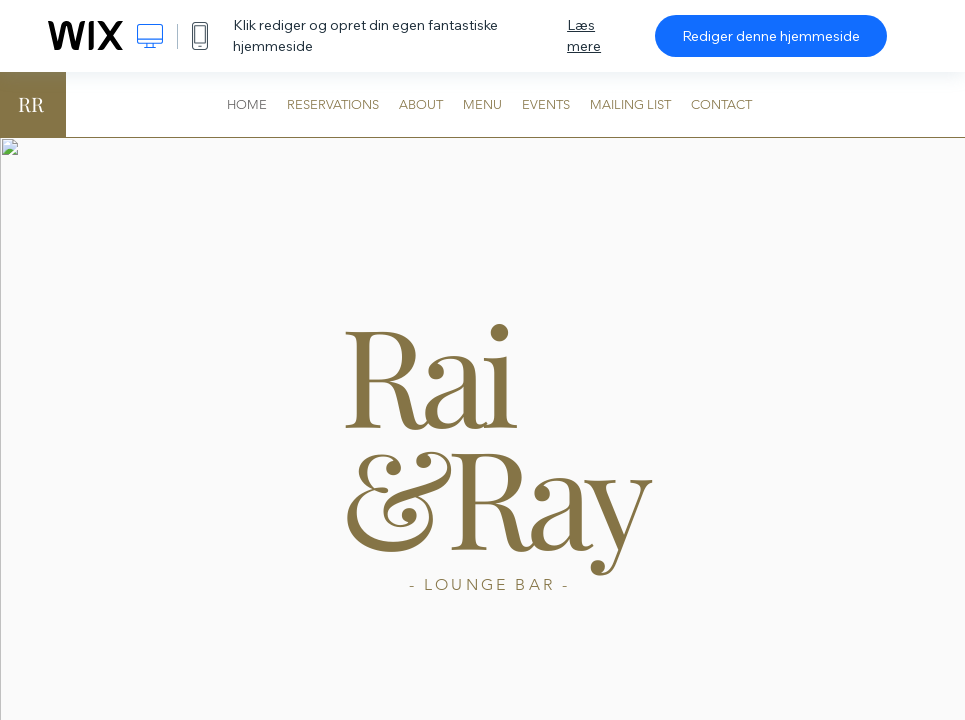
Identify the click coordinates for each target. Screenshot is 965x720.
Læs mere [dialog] (584, 35)
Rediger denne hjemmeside (771, 36)
